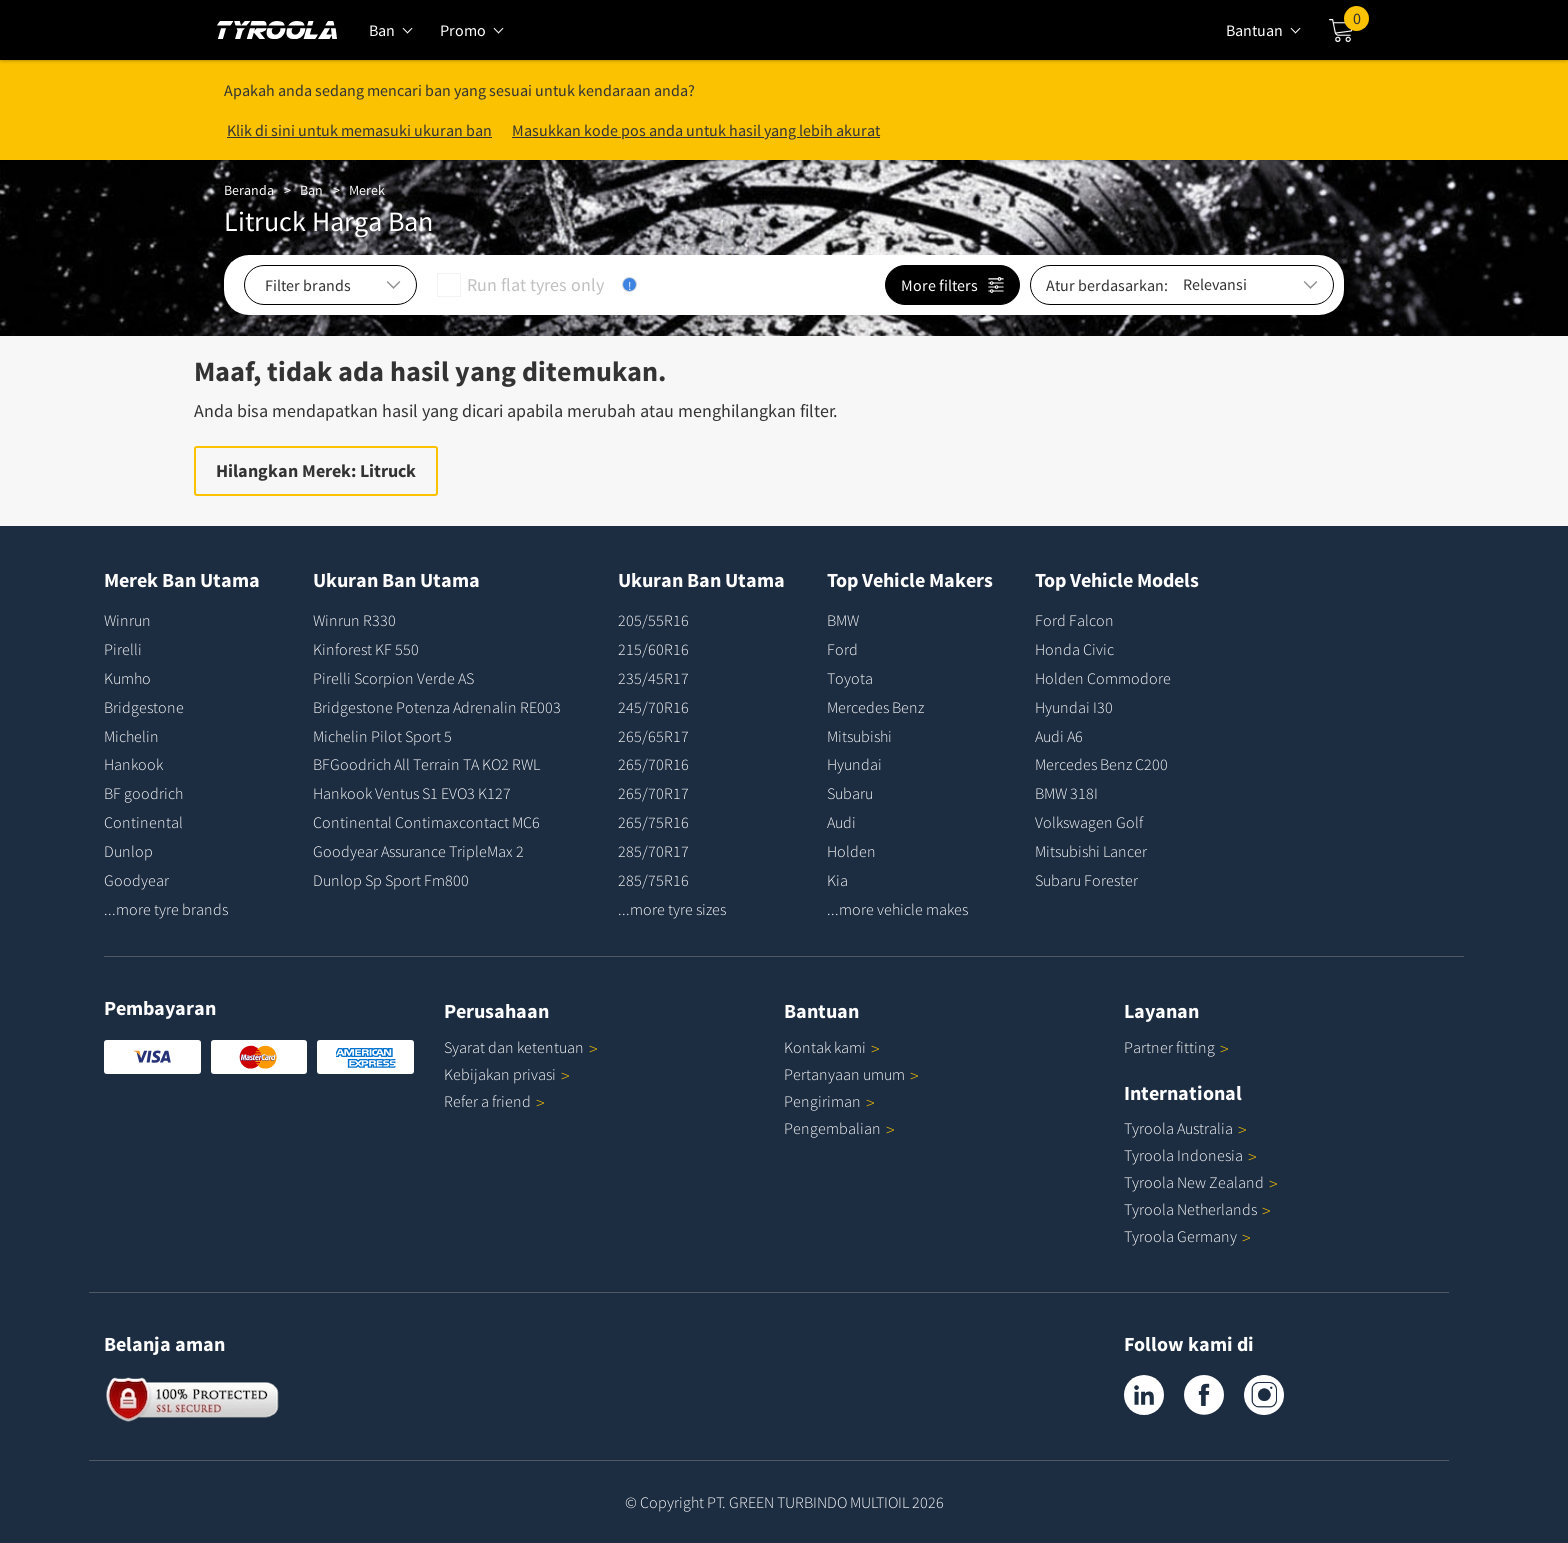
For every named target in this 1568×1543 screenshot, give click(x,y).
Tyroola (1185, 1128)
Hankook (133, 764)
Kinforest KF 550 (366, 649)
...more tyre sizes (672, 909)
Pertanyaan (851, 1074)
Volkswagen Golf (1089, 822)
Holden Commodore (1103, 678)
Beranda (249, 190)
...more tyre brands (166, 909)
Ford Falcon (1074, 620)
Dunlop (128, 851)
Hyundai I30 (1074, 707)
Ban (311, 190)
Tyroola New (1201, 1182)
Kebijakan (507, 1074)
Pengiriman (822, 1101)
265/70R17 (653, 793)
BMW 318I (1066, 793)
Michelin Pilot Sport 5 (382, 736)
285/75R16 (653, 880)
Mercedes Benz (875, 707)
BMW (843, 620)
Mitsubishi (859, 736)
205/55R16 (653, 620)
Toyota (850, 678)
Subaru (850, 793)
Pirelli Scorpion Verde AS (393, 678)
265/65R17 (653, 736)
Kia (837, 880)
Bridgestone (144, 707)
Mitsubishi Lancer (1091, 851)
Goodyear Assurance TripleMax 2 (418, 851)
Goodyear (136, 880)
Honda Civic (1074, 649)
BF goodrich (143, 793)
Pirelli (123, 649)
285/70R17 (653, 851)
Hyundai (854, 764)
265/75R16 (653, 822)
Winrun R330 (354, 620)
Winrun (127, 620)
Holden (851, 851)
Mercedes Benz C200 (1101, 764)
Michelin (131, 736)
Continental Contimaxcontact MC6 (426, 822)
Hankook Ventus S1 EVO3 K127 (412, 793)
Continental (143, 822)
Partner (1176, 1047)
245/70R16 (653, 707)
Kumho (127, 678)
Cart (1356, 23)
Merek (367, 190)
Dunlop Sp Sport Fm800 (391, 880)
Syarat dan (521, 1047)
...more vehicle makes (897, 909)
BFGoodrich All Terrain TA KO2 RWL (426, 764)
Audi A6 (1059, 736)
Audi (841, 822)
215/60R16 (653, 649)
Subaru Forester (1086, 880)
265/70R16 (653, 764)
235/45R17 (653, 678)
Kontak (832, 1047)
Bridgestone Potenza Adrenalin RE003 (437, 707)
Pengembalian (832, 1128)
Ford (842, 649)
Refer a (494, 1101)
